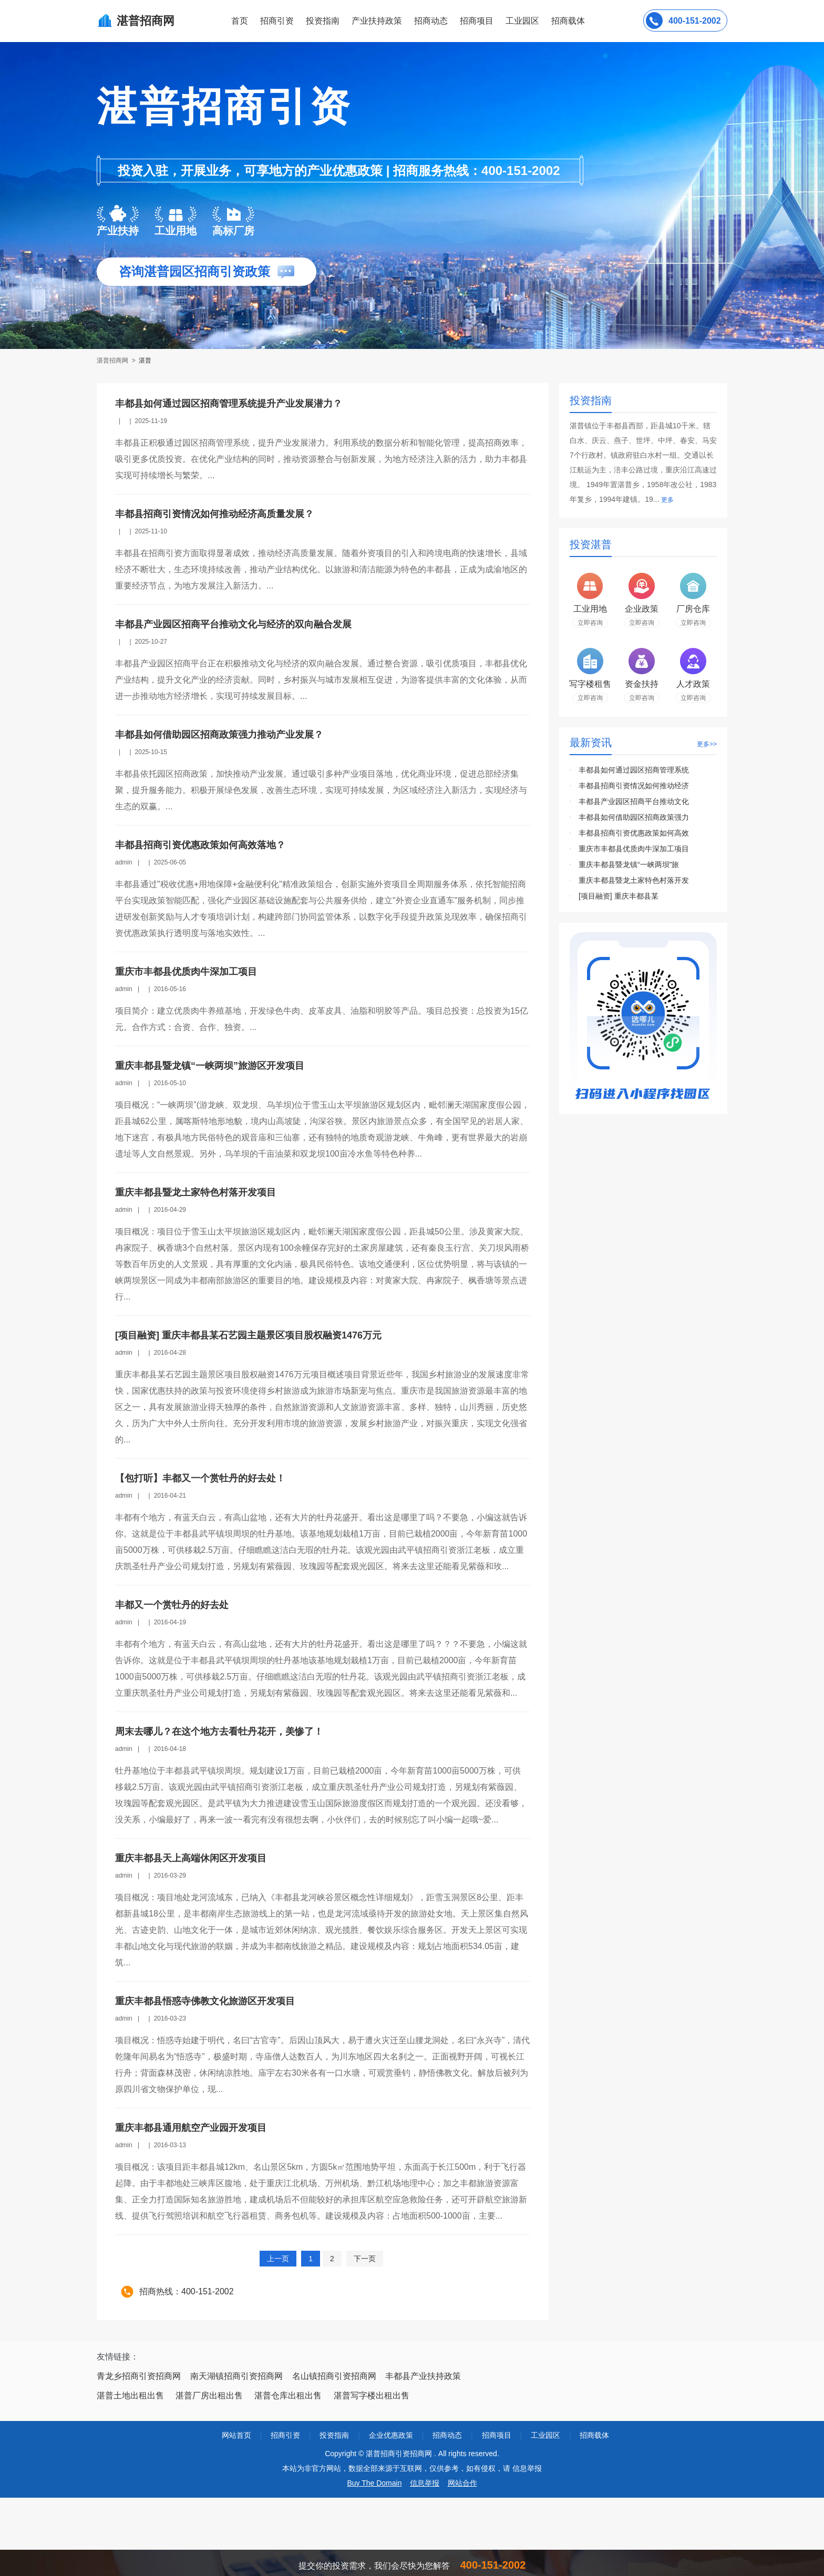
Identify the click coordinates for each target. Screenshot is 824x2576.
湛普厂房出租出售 (209, 2395)
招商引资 (277, 20)
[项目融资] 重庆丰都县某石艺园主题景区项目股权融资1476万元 (248, 1335)
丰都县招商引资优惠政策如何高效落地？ (200, 845)
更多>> (707, 744)
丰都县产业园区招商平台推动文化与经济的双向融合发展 (233, 624)
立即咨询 (590, 622)
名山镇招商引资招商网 (334, 2376)
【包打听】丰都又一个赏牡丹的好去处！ (200, 1478)
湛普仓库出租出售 (288, 2395)
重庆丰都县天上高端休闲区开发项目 (190, 1858)
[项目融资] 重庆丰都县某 (618, 896)
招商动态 (431, 20)
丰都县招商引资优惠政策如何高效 (634, 833)
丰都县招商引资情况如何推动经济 (634, 785)
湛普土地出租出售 (130, 2395)
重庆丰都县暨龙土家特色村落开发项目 (195, 1192)
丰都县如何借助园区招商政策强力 (634, 817)
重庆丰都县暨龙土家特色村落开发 (634, 880)
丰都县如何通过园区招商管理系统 (634, 770)
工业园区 (522, 20)
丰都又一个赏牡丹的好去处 (172, 1605)
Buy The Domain (374, 2483)
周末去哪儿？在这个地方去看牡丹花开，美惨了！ (219, 1731)
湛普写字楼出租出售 (371, 2395)
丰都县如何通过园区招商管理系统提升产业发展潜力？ (228, 403)
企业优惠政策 (391, 2435)
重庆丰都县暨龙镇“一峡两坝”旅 (629, 864)
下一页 (365, 2258)
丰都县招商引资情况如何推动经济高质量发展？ (214, 514)
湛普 (145, 360)
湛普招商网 (113, 360)
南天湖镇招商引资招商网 (236, 2376)
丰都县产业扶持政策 (423, 2376)
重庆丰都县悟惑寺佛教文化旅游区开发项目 (205, 2001)
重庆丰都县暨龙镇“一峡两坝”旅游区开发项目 (209, 1065)
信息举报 (424, 2483)
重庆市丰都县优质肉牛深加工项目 (186, 971)
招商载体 (594, 2435)
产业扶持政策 (377, 20)
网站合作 (462, 2483)
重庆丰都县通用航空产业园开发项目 (190, 2127)
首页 (239, 20)
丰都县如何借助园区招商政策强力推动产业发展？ (219, 734)
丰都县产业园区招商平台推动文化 (634, 801)
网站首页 (236, 2435)
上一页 (278, 2258)
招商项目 (476, 20)
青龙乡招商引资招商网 (139, 2376)
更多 (667, 499)
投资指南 (322, 20)
